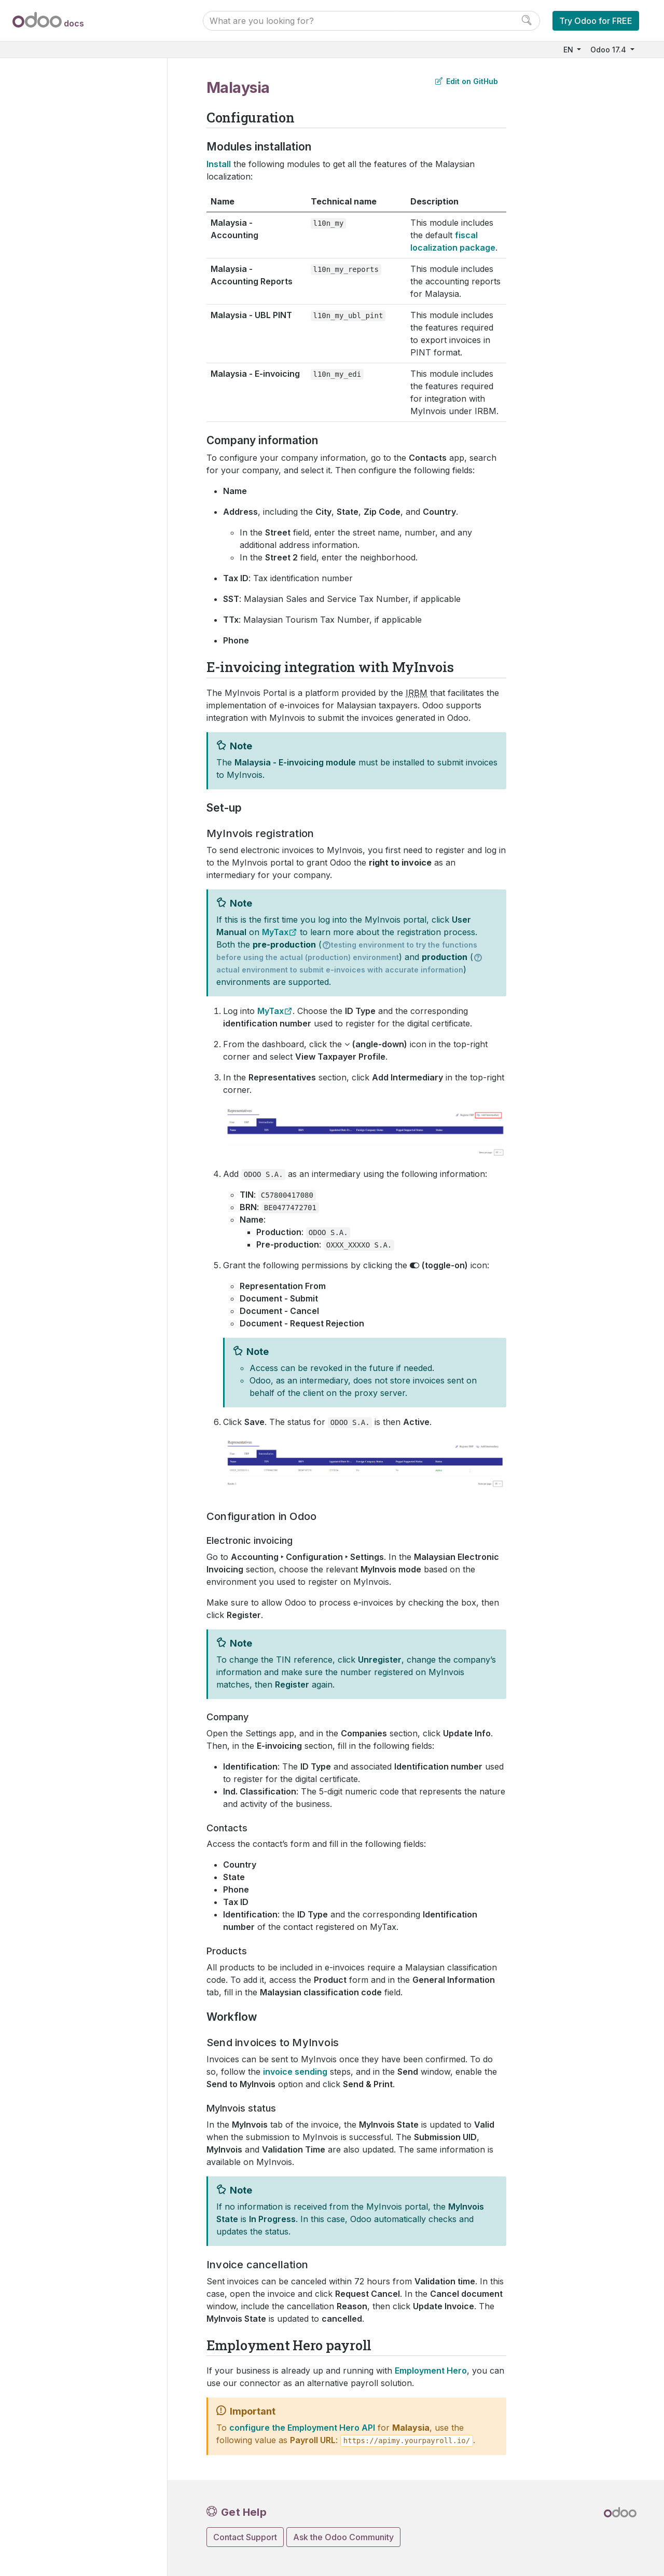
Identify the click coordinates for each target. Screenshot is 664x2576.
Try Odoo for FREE (595, 21)
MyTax (275, 932)
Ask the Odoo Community (343, 2537)
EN (569, 49)
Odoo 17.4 (609, 49)
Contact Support (245, 2537)
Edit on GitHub (466, 81)
